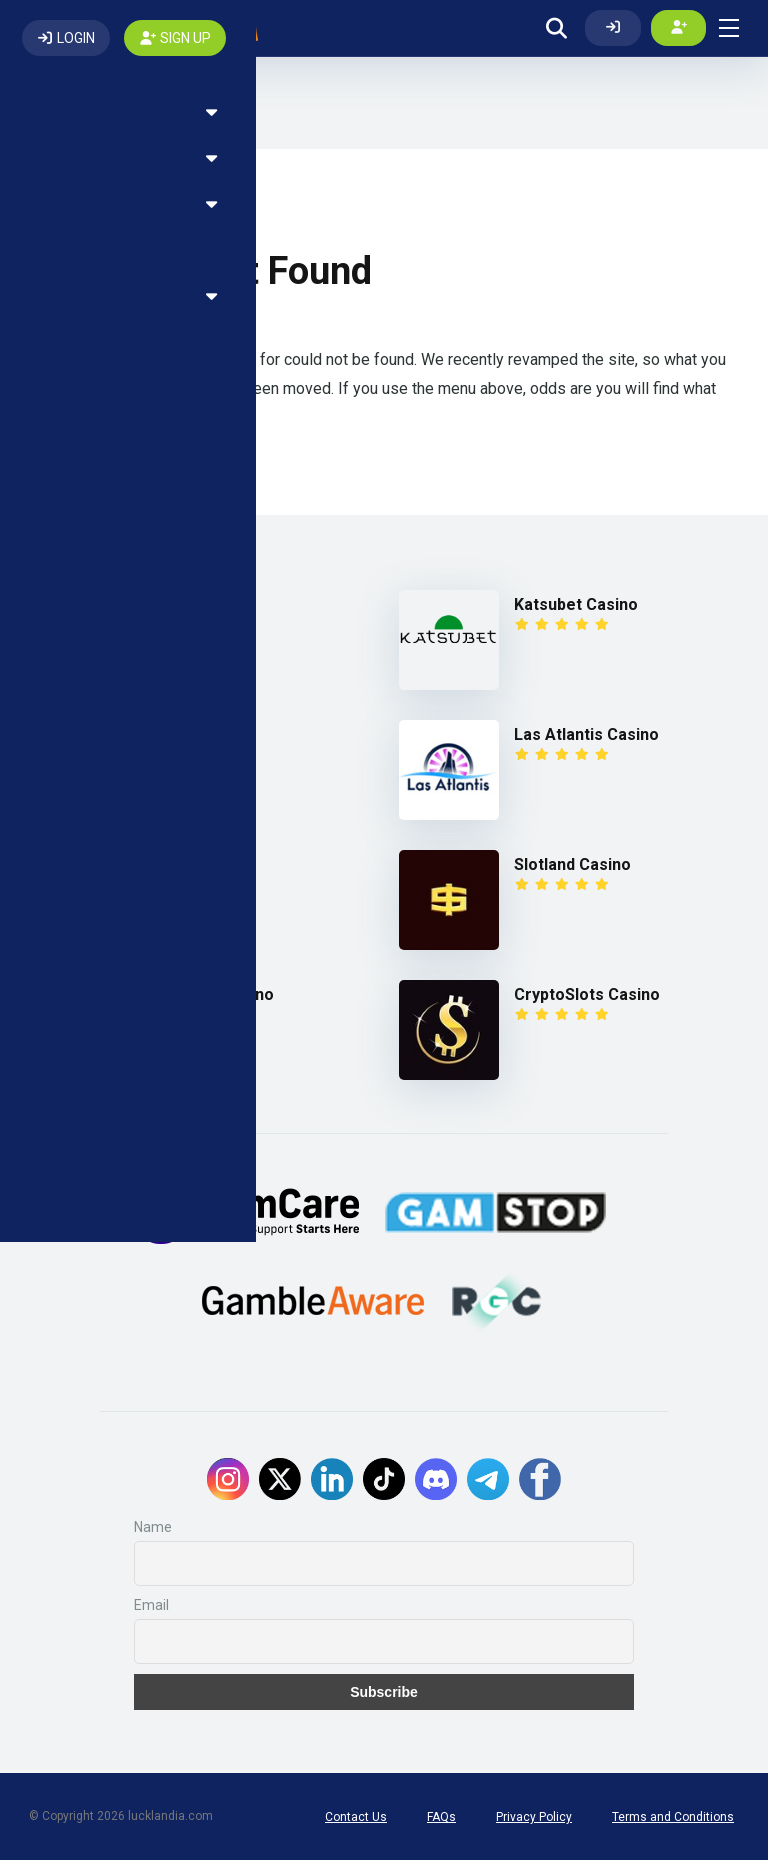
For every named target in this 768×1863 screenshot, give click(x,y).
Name (153, 1530)
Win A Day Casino (209, 997)
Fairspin (174, 737)
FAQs (441, 1820)
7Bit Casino (186, 607)
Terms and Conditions (673, 1820)
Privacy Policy (534, 1820)
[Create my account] (679, 29)
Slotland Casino (572, 867)
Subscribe (384, 1695)
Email (151, 1608)
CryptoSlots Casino (587, 997)
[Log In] (613, 29)
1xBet (165, 867)
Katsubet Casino (576, 607)
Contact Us (356, 1820)
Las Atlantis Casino (586, 737)
